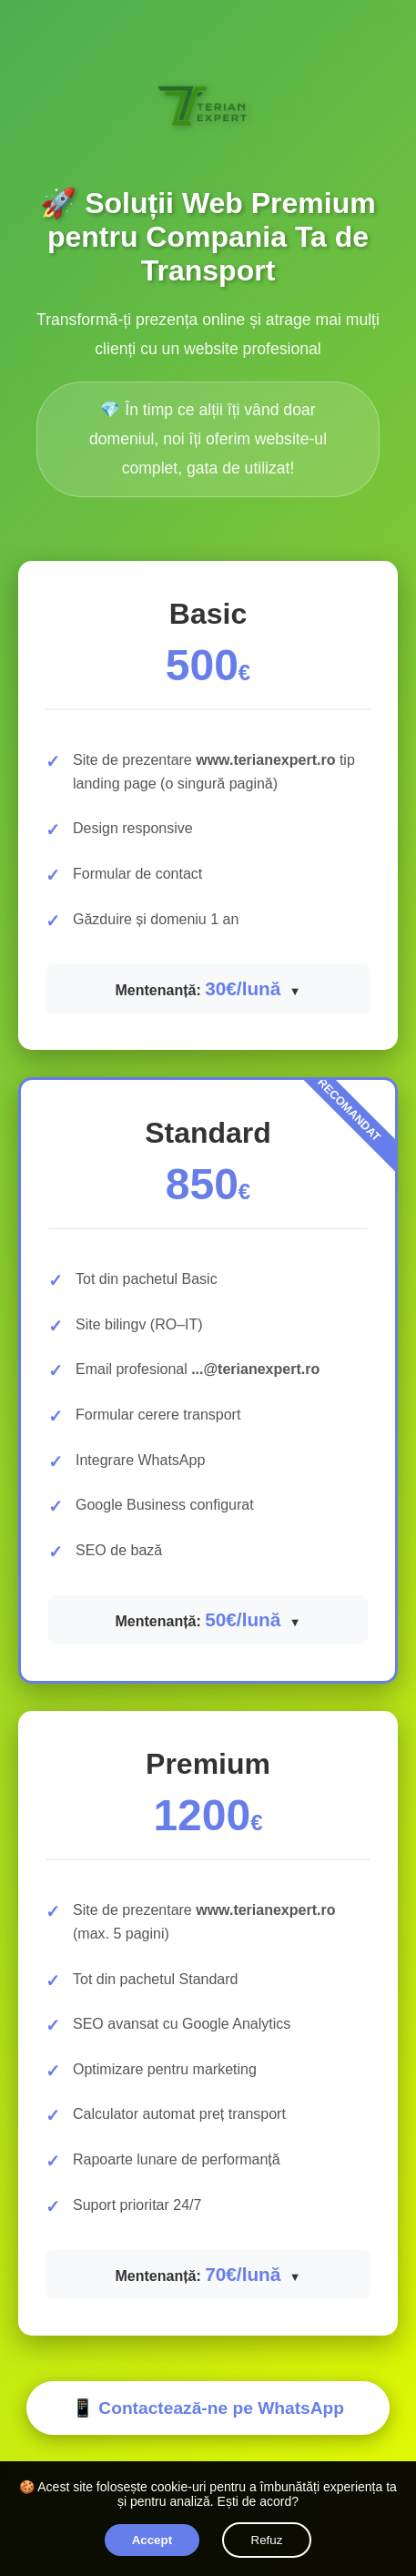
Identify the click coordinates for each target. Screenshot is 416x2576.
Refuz (267, 2540)
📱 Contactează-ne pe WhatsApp (208, 2408)
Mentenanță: (199, 988)
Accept (152, 2540)
